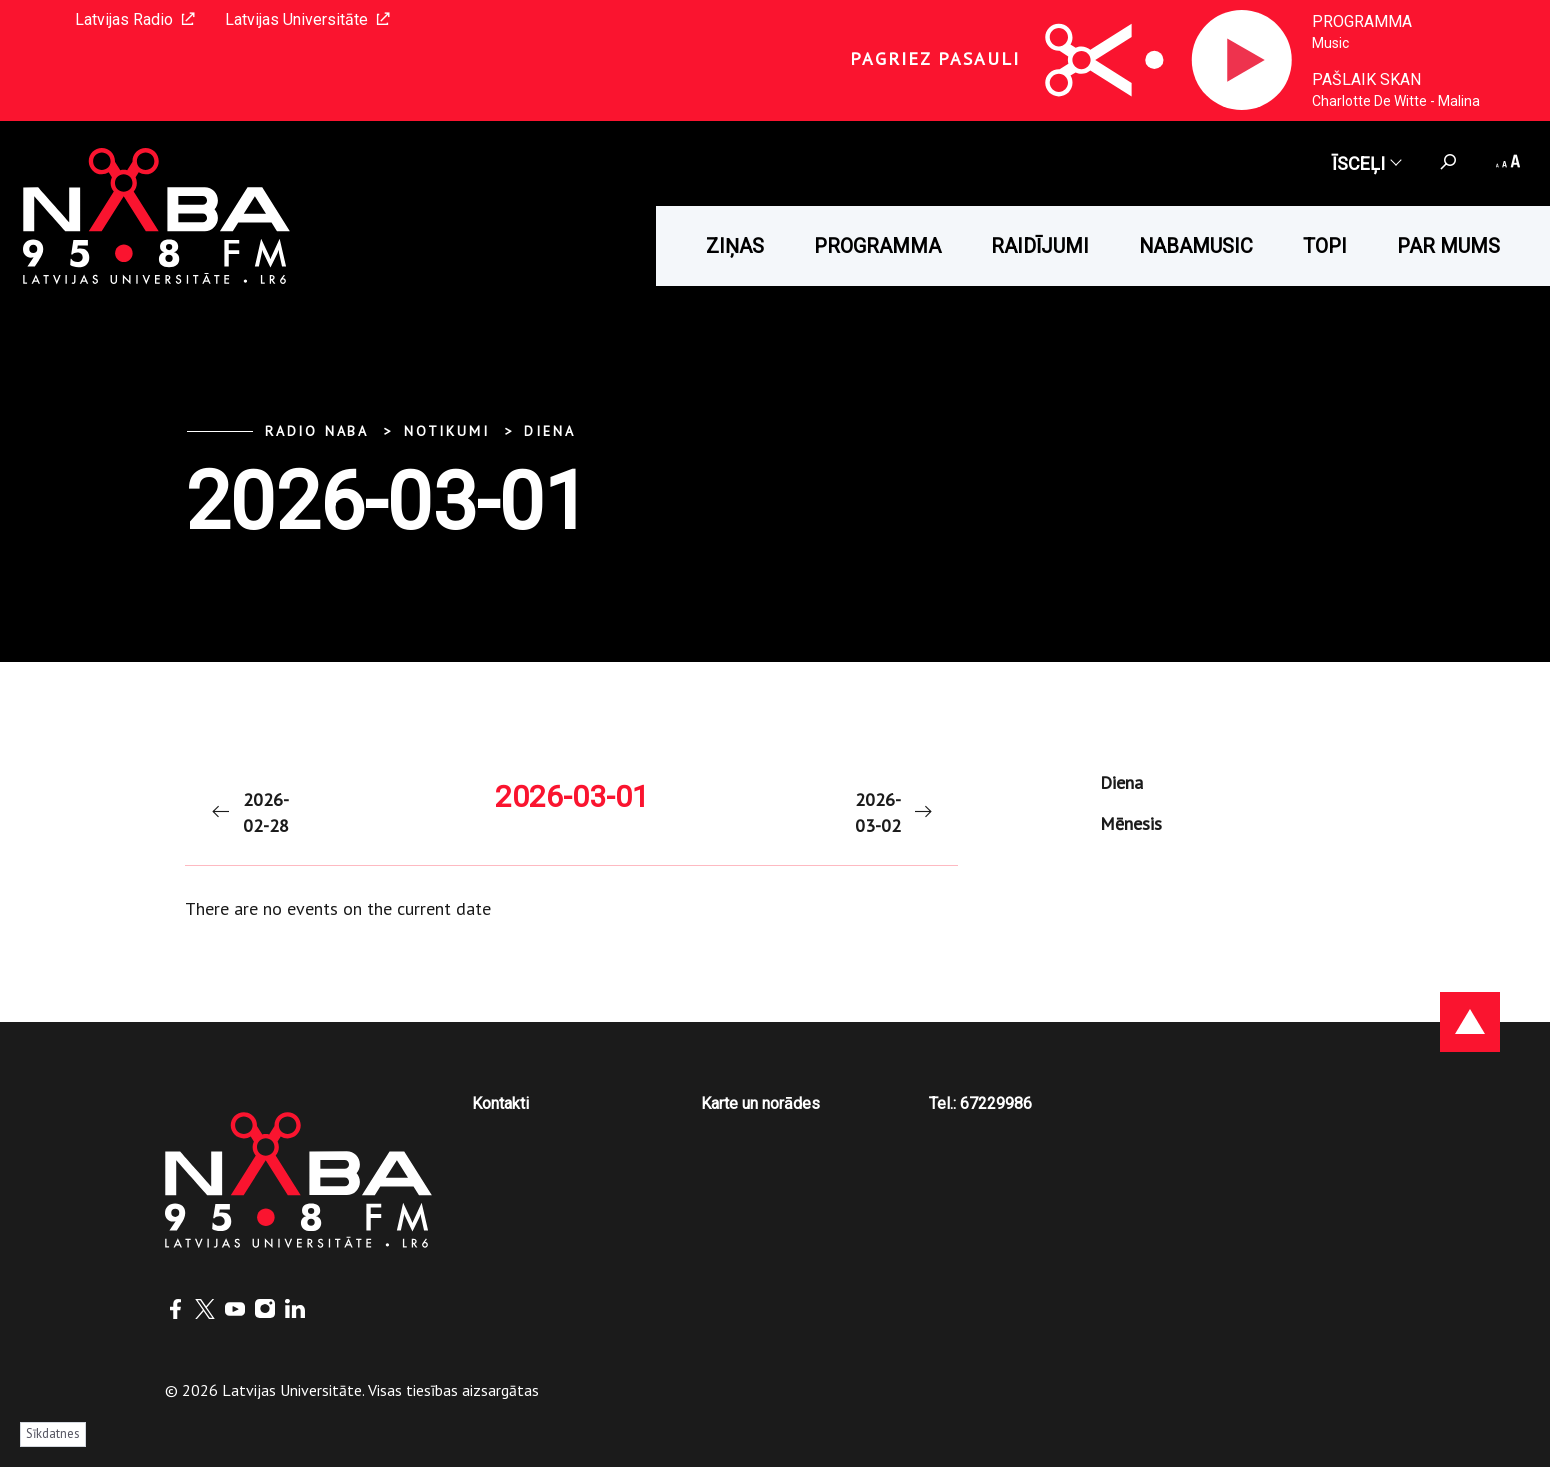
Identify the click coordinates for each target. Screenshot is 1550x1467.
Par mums (1448, 246)
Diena (549, 431)
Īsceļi (1366, 163)
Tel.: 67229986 (980, 1103)
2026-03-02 (895, 812)
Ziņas (735, 246)
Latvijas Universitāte (307, 19)
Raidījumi (1040, 246)
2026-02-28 (249, 812)
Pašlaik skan (1366, 79)
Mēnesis (1131, 823)
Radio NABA (317, 431)
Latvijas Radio (135, 19)
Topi (1325, 246)
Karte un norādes (760, 1103)
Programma (1362, 21)
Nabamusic (1196, 246)
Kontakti (500, 1103)
